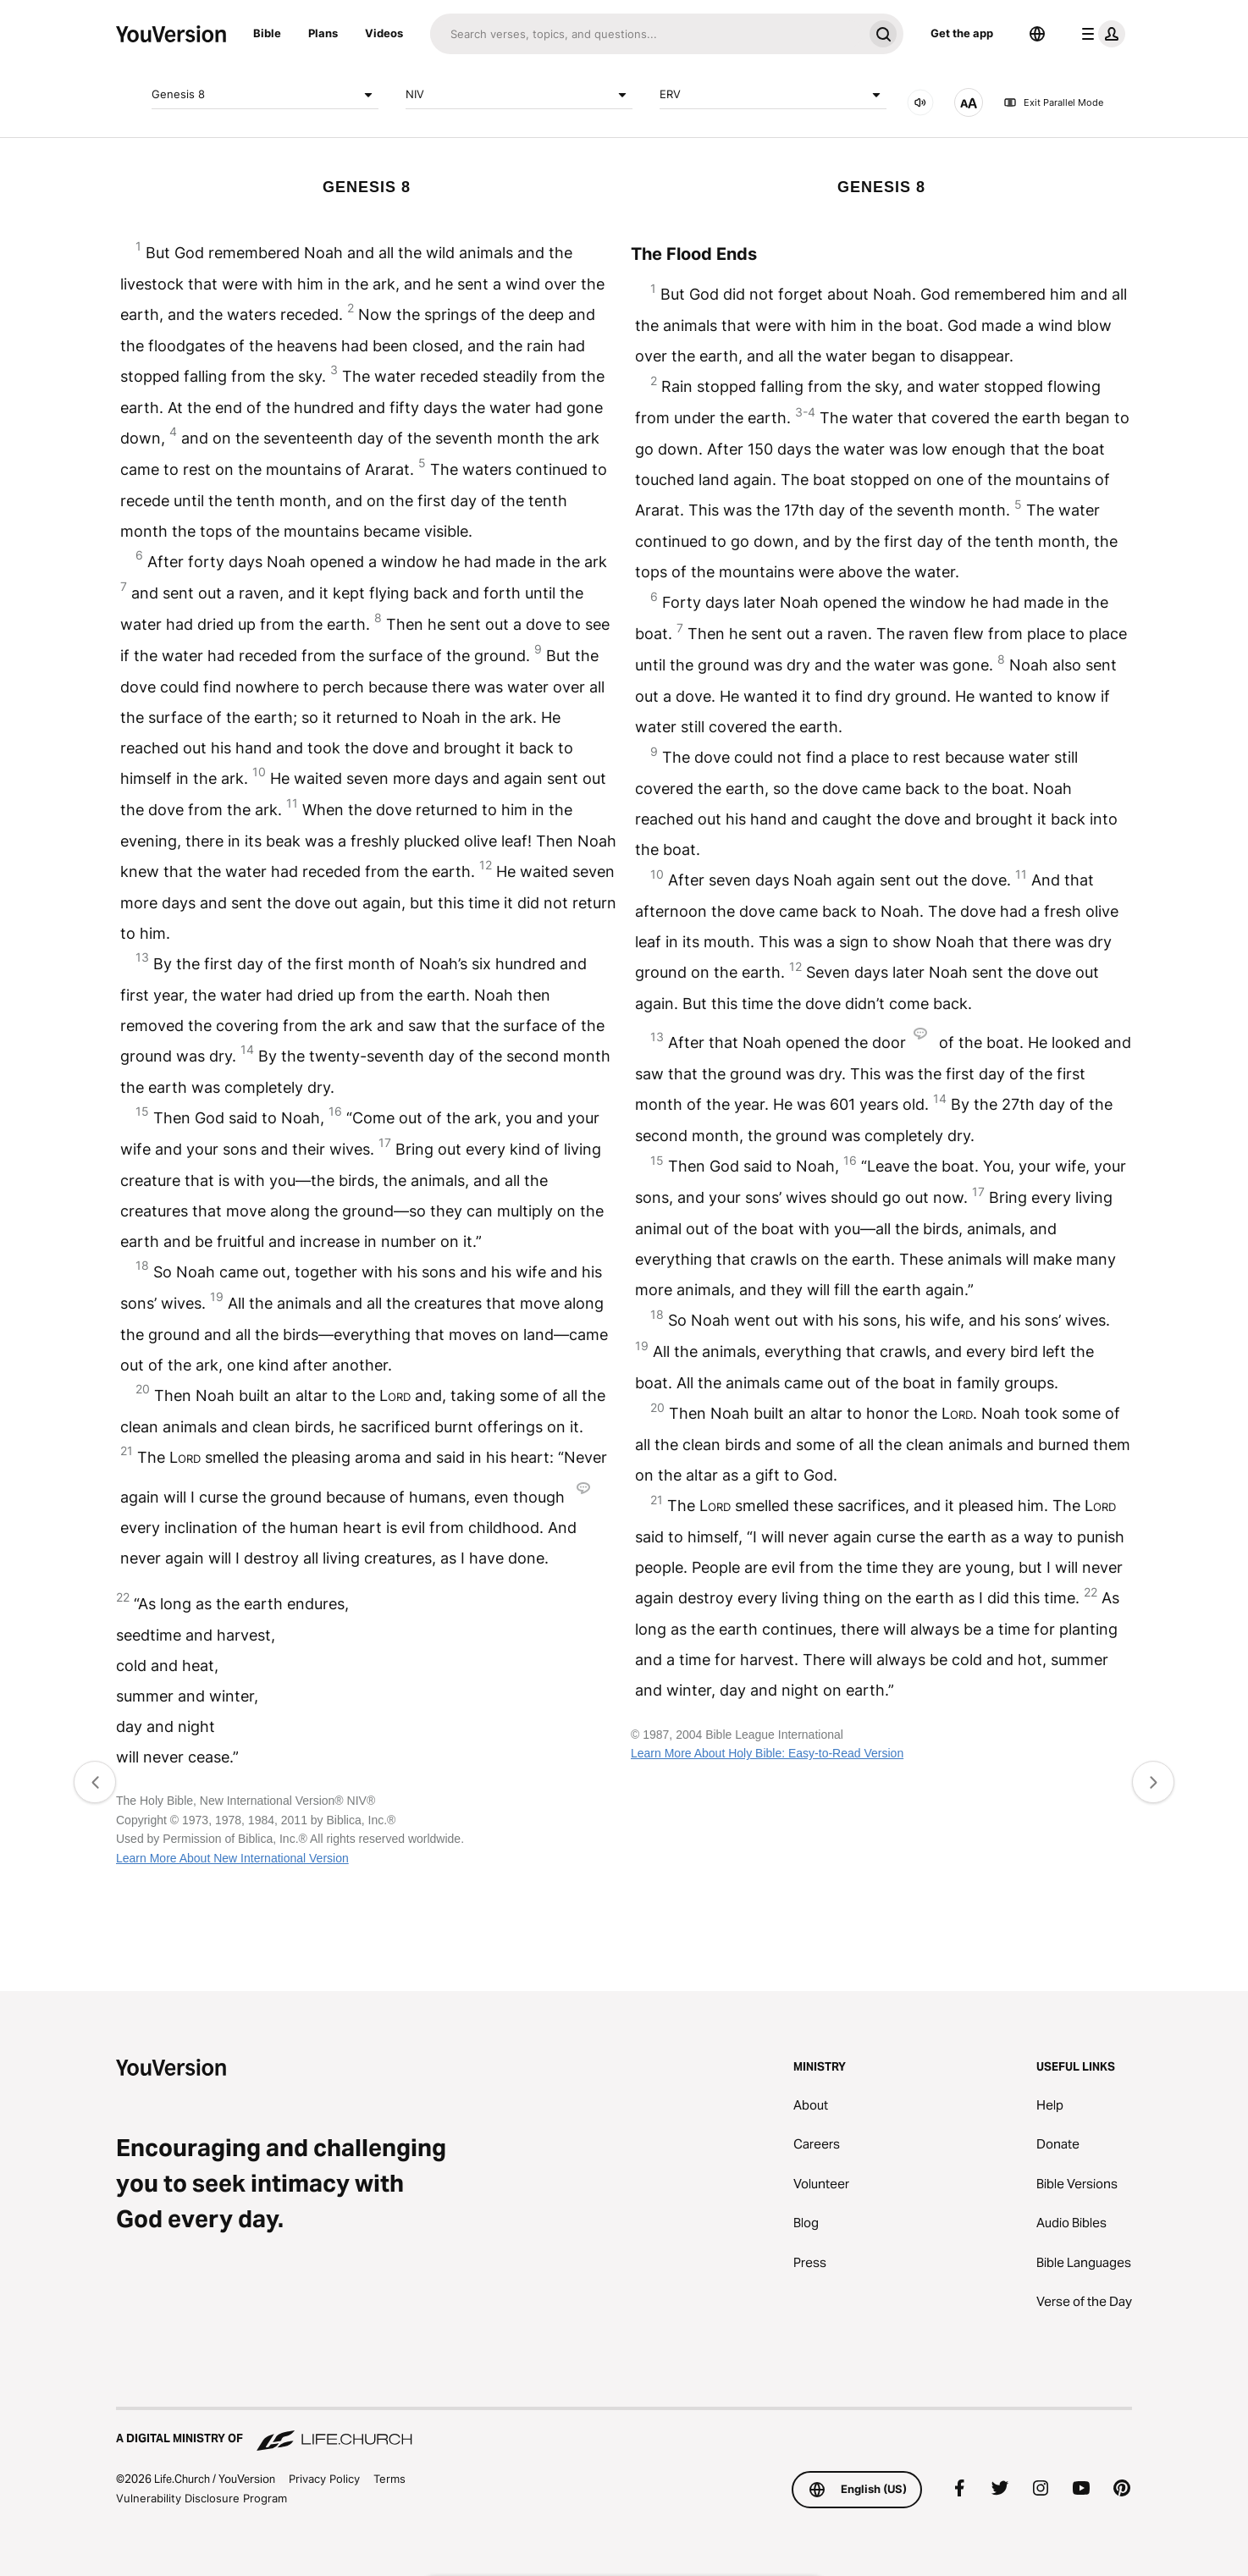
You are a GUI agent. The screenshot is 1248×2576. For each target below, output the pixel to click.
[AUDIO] (920, 102)
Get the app (961, 33)
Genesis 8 (265, 95)
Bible (267, 33)
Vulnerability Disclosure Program (201, 2498)
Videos (384, 33)
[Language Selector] (1037, 34)
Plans (323, 33)
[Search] (646, 33)
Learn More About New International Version (232, 1858)
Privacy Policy (324, 2478)
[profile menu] (1100, 34)
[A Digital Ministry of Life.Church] (624, 2430)
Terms (389, 2478)
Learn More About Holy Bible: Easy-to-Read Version (767, 1753)
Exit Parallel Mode (1053, 102)
